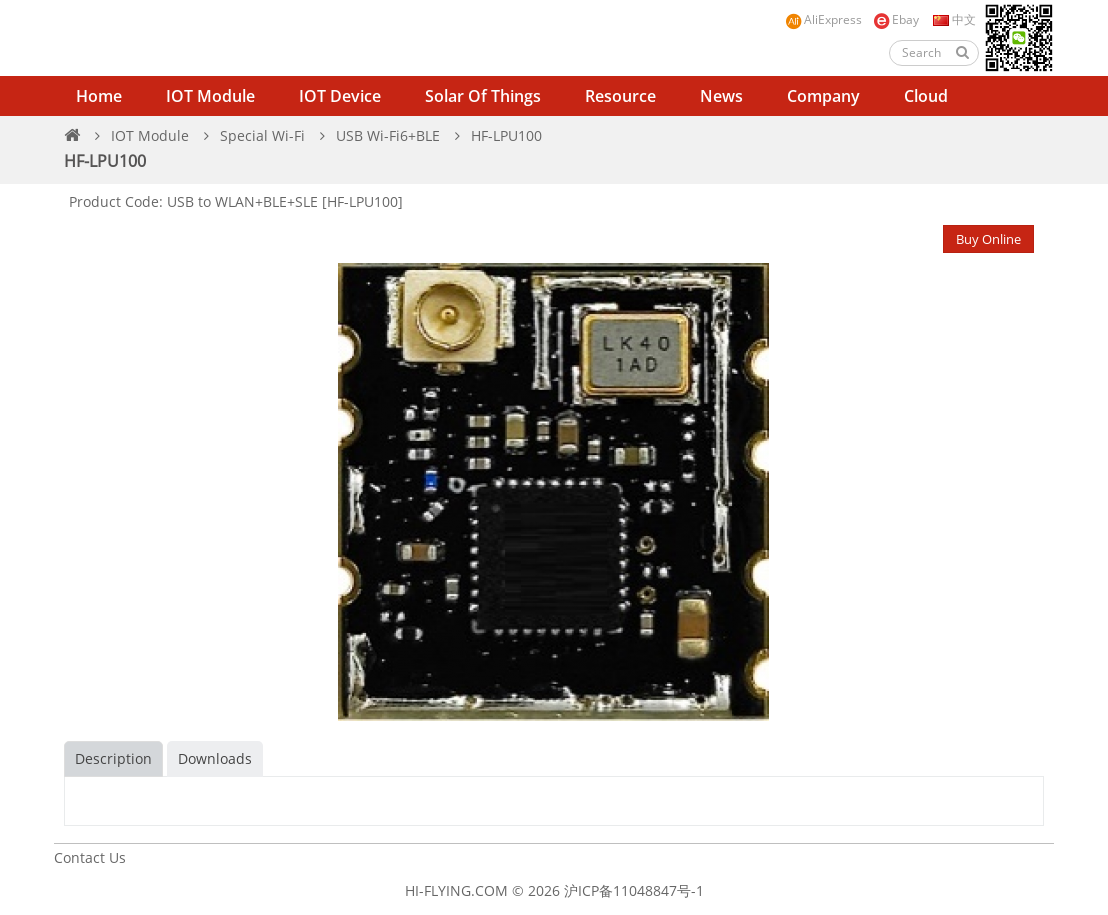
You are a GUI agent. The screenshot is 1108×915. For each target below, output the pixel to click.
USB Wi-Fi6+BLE (388, 135)
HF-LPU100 (506, 135)
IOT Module (210, 96)
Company (823, 96)
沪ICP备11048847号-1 (634, 890)
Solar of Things (483, 96)
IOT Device (340, 96)
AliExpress (823, 20)
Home (99, 96)
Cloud (926, 96)
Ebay (896, 20)
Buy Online (988, 239)
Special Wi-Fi (262, 135)
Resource (620, 96)
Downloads (215, 758)
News (721, 96)
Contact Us (90, 857)
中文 (953, 19)
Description (113, 758)
